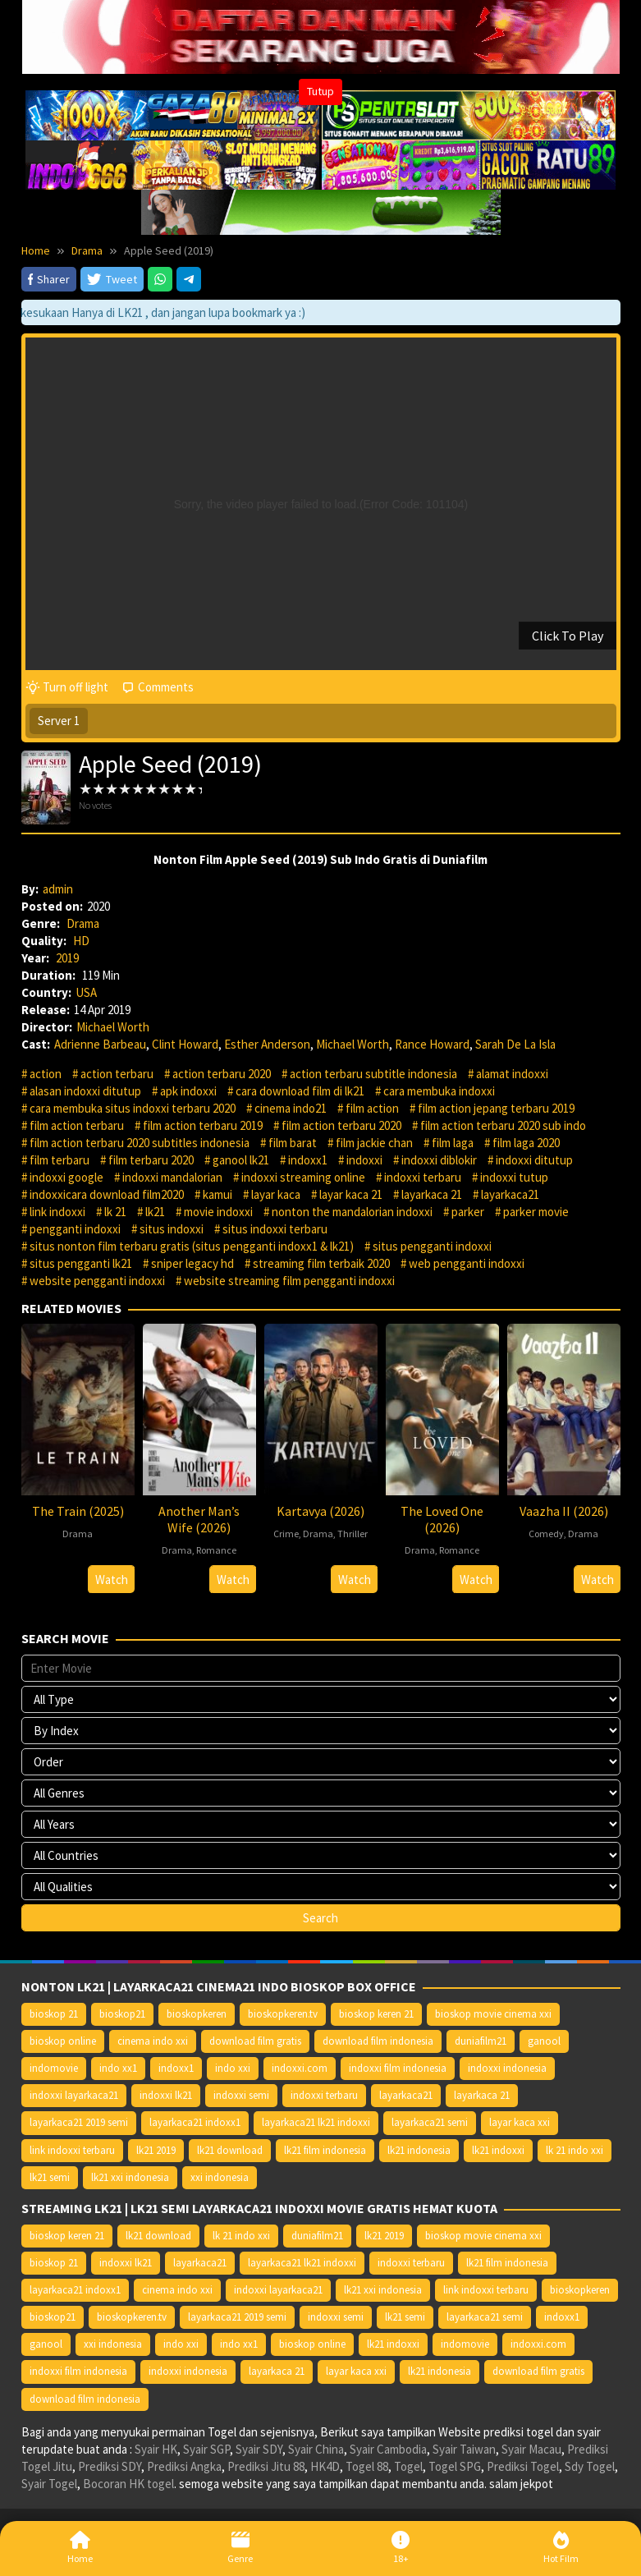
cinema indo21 (290, 1108)
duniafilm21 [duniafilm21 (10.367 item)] (480, 2041)
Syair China (316, 2449)
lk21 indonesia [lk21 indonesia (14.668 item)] (419, 2150)
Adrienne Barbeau (100, 1044)
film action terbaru (77, 1125)
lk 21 (115, 1211)
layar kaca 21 (350, 1194)
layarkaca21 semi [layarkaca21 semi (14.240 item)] (429, 2122)
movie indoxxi (218, 1211)
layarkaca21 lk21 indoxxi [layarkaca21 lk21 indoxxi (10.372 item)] (316, 2122)
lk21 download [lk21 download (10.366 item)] (230, 2150)
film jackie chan (374, 1142)
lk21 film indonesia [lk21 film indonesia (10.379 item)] (325, 2150)
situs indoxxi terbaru (274, 1229)
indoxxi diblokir (439, 1160)
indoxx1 (307, 1160)
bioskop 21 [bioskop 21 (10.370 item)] (54, 2014)
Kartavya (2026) (320, 1511)
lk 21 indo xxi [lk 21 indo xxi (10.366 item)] (574, 2150)
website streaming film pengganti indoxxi (289, 1280)
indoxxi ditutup (534, 1160)
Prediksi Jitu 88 (265, 2466)
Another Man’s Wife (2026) (199, 1519)
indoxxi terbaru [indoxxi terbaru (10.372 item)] (324, 2095)
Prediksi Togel (523, 2466)
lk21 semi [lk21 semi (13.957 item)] (50, 2177)
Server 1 (59, 720)
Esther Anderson (267, 1044)
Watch (111, 1579)
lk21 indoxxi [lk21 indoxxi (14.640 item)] (498, 2150)
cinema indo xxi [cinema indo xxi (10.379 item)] (152, 2041)
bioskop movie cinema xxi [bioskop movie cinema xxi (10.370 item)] (493, 2014)
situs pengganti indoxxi (432, 1246)
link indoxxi (57, 1211)
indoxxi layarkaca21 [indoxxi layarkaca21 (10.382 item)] (74, 2095)
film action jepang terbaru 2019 (496, 1108)
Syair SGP (206, 2449)
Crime (286, 1533)
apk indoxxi (188, 1091)
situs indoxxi (172, 1229)
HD (81, 940)
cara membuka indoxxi (439, 1091)
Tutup (320, 91)
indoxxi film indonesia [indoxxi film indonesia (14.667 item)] (397, 2068)
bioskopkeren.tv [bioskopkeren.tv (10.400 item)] (283, 2014)
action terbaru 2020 (221, 1073)
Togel (408, 2466)
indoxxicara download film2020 (107, 1194)
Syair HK (156, 2449)
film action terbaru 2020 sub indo (503, 1125)
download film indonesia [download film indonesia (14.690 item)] (378, 2041)
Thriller (352, 1533)
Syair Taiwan (464, 2449)
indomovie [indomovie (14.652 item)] (54, 2068)
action (46, 1073)
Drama (82, 923)
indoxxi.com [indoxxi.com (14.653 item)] (299, 2068)
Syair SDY (259, 2449)
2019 (67, 958)
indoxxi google (66, 1177)
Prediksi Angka (184, 2466)
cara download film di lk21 (300, 1091)
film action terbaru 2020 (341, 1125)
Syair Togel (49, 2483)
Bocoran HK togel (128, 2483)
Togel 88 (367, 2466)
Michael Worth (112, 1027)
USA (86, 992)
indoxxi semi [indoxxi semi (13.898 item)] (241, 2095)
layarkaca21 (510, 1194)
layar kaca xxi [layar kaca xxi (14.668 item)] (519, 2122)
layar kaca (275, 1194)
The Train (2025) (78, 1511)
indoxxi (364, 1160)
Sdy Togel (590, 2466)
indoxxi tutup (514, 1177)
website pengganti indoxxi (97, 1280)
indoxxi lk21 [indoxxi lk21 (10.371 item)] (166, 2095)
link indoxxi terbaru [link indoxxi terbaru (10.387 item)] (72, 2150)
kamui (217, 1194)
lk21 (155, 1211)
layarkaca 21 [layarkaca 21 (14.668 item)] (482, 2095)
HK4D (325, 2466)
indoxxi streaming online (303, 1177)
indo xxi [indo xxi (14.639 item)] (232, 2068)
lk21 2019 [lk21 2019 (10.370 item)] (156, 2150)
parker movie (536, 1211)
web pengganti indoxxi (466, 1263)
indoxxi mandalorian (172, 1177)
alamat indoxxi (512, 1073)
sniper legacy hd (192, 1263)
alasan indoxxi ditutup (85, 1091)
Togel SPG (454, 2466)
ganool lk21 (241, 1160)
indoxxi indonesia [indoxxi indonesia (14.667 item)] (507, 2068)
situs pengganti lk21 (81, 1263)
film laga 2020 (526, 1142)
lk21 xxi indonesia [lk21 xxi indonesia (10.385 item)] (130, 2177)
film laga (453, 1142)
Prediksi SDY (109, 2466)
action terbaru (116, 1073)
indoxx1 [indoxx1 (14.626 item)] (176, 2068)
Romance (216, 1550)
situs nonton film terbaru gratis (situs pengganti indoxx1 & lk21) (192, 1246)
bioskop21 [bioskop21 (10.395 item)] (122, 2014)
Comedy (546, 1533)
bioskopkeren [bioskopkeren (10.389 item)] (197, 2014)
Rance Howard (432, 1044)
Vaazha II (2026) (564, 1511)
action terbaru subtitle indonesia (373, 1073)
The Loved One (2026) (442, 1519)
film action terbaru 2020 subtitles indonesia (140, 1142)
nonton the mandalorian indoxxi (352, 1211)
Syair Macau (531, 2449)
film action (372, 1108)
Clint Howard (185, 1044)
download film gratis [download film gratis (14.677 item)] (255, 2041)
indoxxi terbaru (422, 1177)
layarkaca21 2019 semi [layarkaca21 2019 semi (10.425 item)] (79, 2122)
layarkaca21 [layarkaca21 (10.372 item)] (406, 2095)
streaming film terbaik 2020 (321, 1263)
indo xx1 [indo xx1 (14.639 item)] (118, 2068)
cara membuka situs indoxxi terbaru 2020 (133, 1108)
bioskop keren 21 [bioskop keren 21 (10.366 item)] (376, 2014)
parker (467, 1211)
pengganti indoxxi (75, 1229)
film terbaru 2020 (151, 1160)
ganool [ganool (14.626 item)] (544, 2041)
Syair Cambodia (388, 2449)
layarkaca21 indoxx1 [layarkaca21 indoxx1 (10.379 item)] (194, 2122)
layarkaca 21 (431, 1194)
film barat (292, 1142)
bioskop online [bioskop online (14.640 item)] (63, 2041)
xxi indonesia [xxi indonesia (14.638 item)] (219, 2177)
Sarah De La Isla (515, 1044)
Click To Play (567, 635)
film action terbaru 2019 (203, 1125)
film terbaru (59, 1160)
